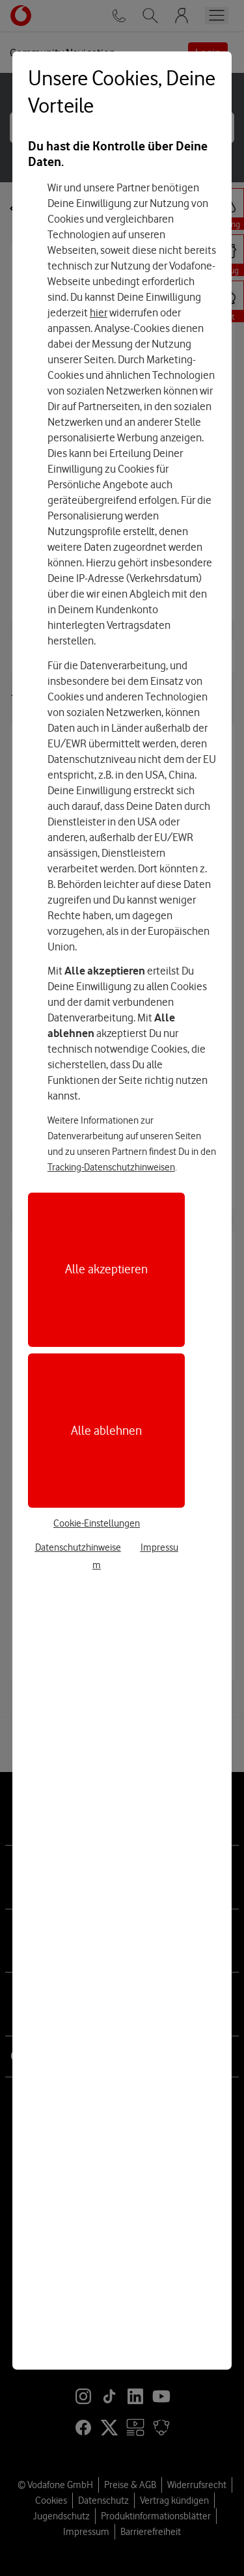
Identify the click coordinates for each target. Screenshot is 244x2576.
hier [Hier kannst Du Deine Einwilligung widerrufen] (98, 312)
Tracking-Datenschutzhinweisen (111, 1167)
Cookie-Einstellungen (96, 1523)
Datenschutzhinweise (78, 1547)
